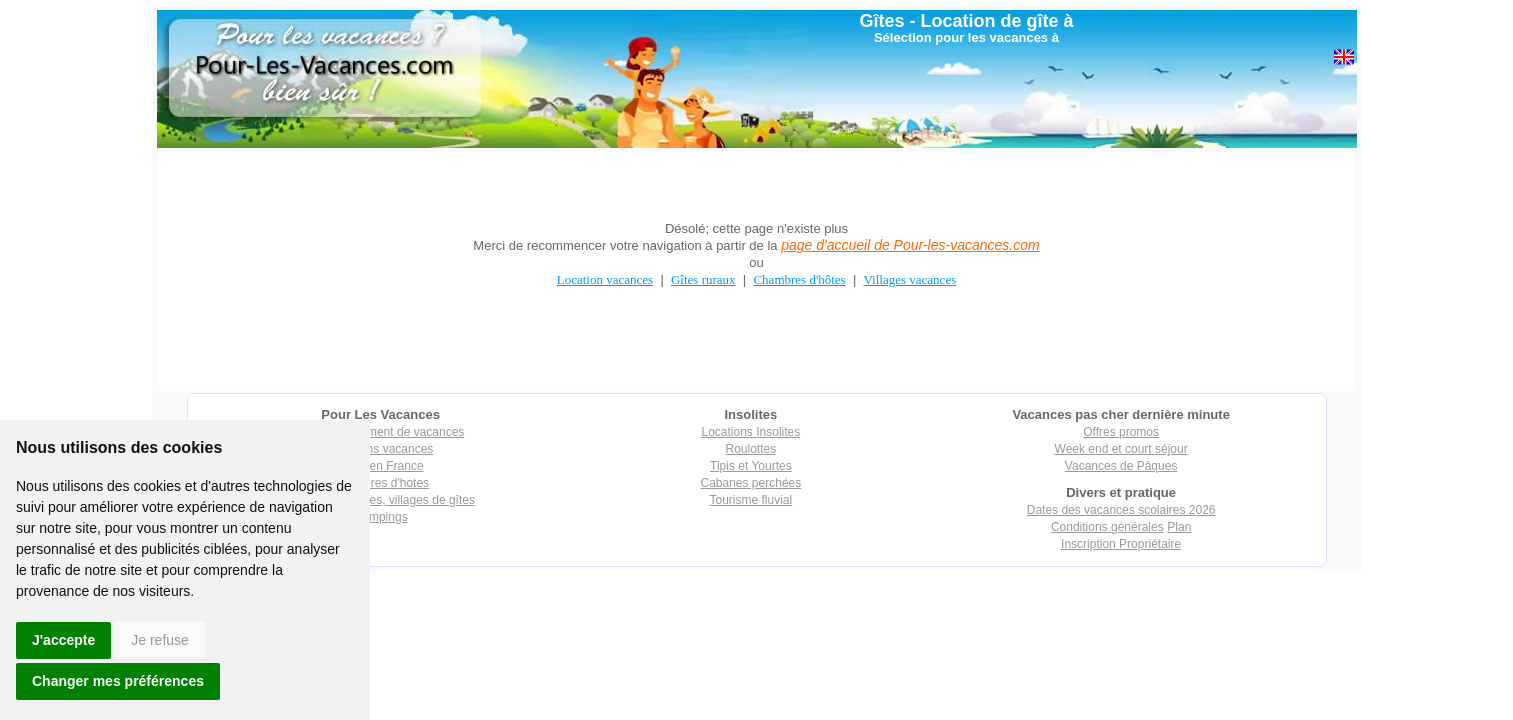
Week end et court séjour (1121, 449)
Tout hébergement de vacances (380, 432)
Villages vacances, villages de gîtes (380, 500)
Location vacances (605, 279)
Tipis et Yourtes (751, 466)
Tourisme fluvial (751, 500)
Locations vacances (380, 449)
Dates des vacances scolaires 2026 (1121, 510)
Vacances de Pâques (1121, 466)
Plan (1179, 527)
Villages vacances (910, 279)
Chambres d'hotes (380, 483)
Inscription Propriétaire (1121, 544)
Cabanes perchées (751, 483)
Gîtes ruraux (703, 279)
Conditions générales (1107, 527)
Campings (381, 517)
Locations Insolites (751, 432)
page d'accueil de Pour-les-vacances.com (910, 245)
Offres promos (1121, 432)
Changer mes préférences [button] (118, 681)
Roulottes (751, 449)
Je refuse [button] (160, 640)
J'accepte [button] (63, 640)
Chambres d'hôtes (799, 279)
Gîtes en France (381, 466)
